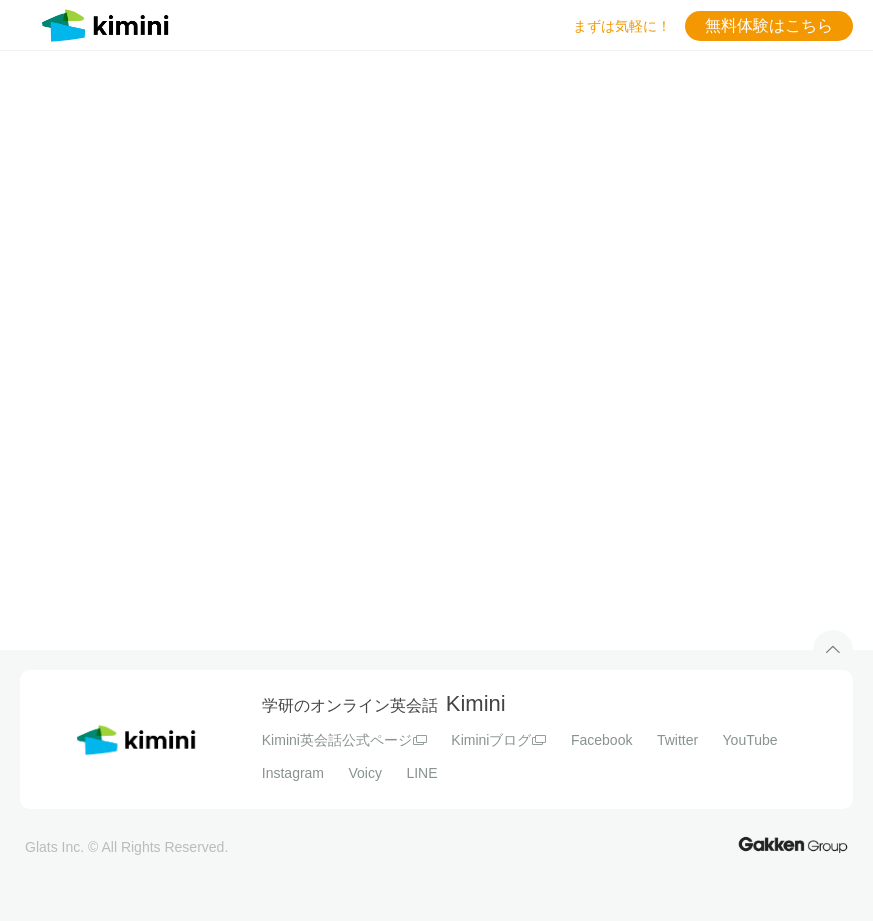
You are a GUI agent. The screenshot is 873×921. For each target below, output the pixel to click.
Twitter (677, 740)
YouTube (750, 740)
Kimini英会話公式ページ (344, 740)
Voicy (364, 773)
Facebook (601, 740)
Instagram (293, 773)
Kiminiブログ (498, 740)
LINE (421, 773)
